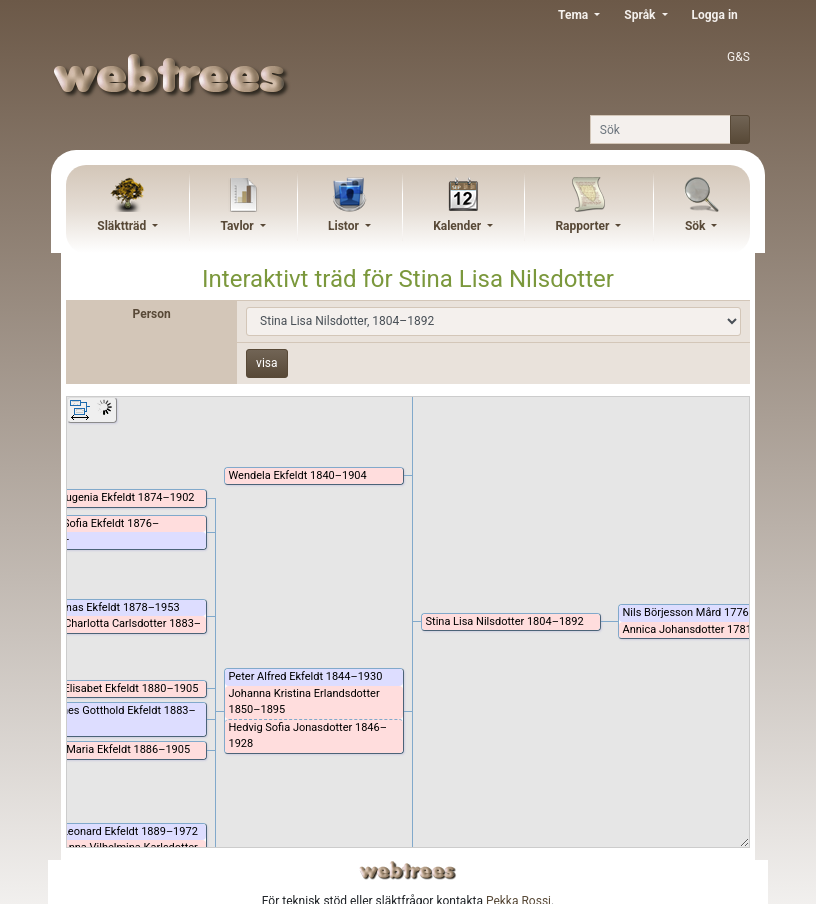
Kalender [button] (458, 226)
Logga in (715, 15)
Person (152, 314)
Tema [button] (574, 15)
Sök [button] (697, 226)
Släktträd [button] (123, 226)
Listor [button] (345, 226)
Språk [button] (641, 15)
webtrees (408, 870)
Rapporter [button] (583, 226)
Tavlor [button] (238, 226)
